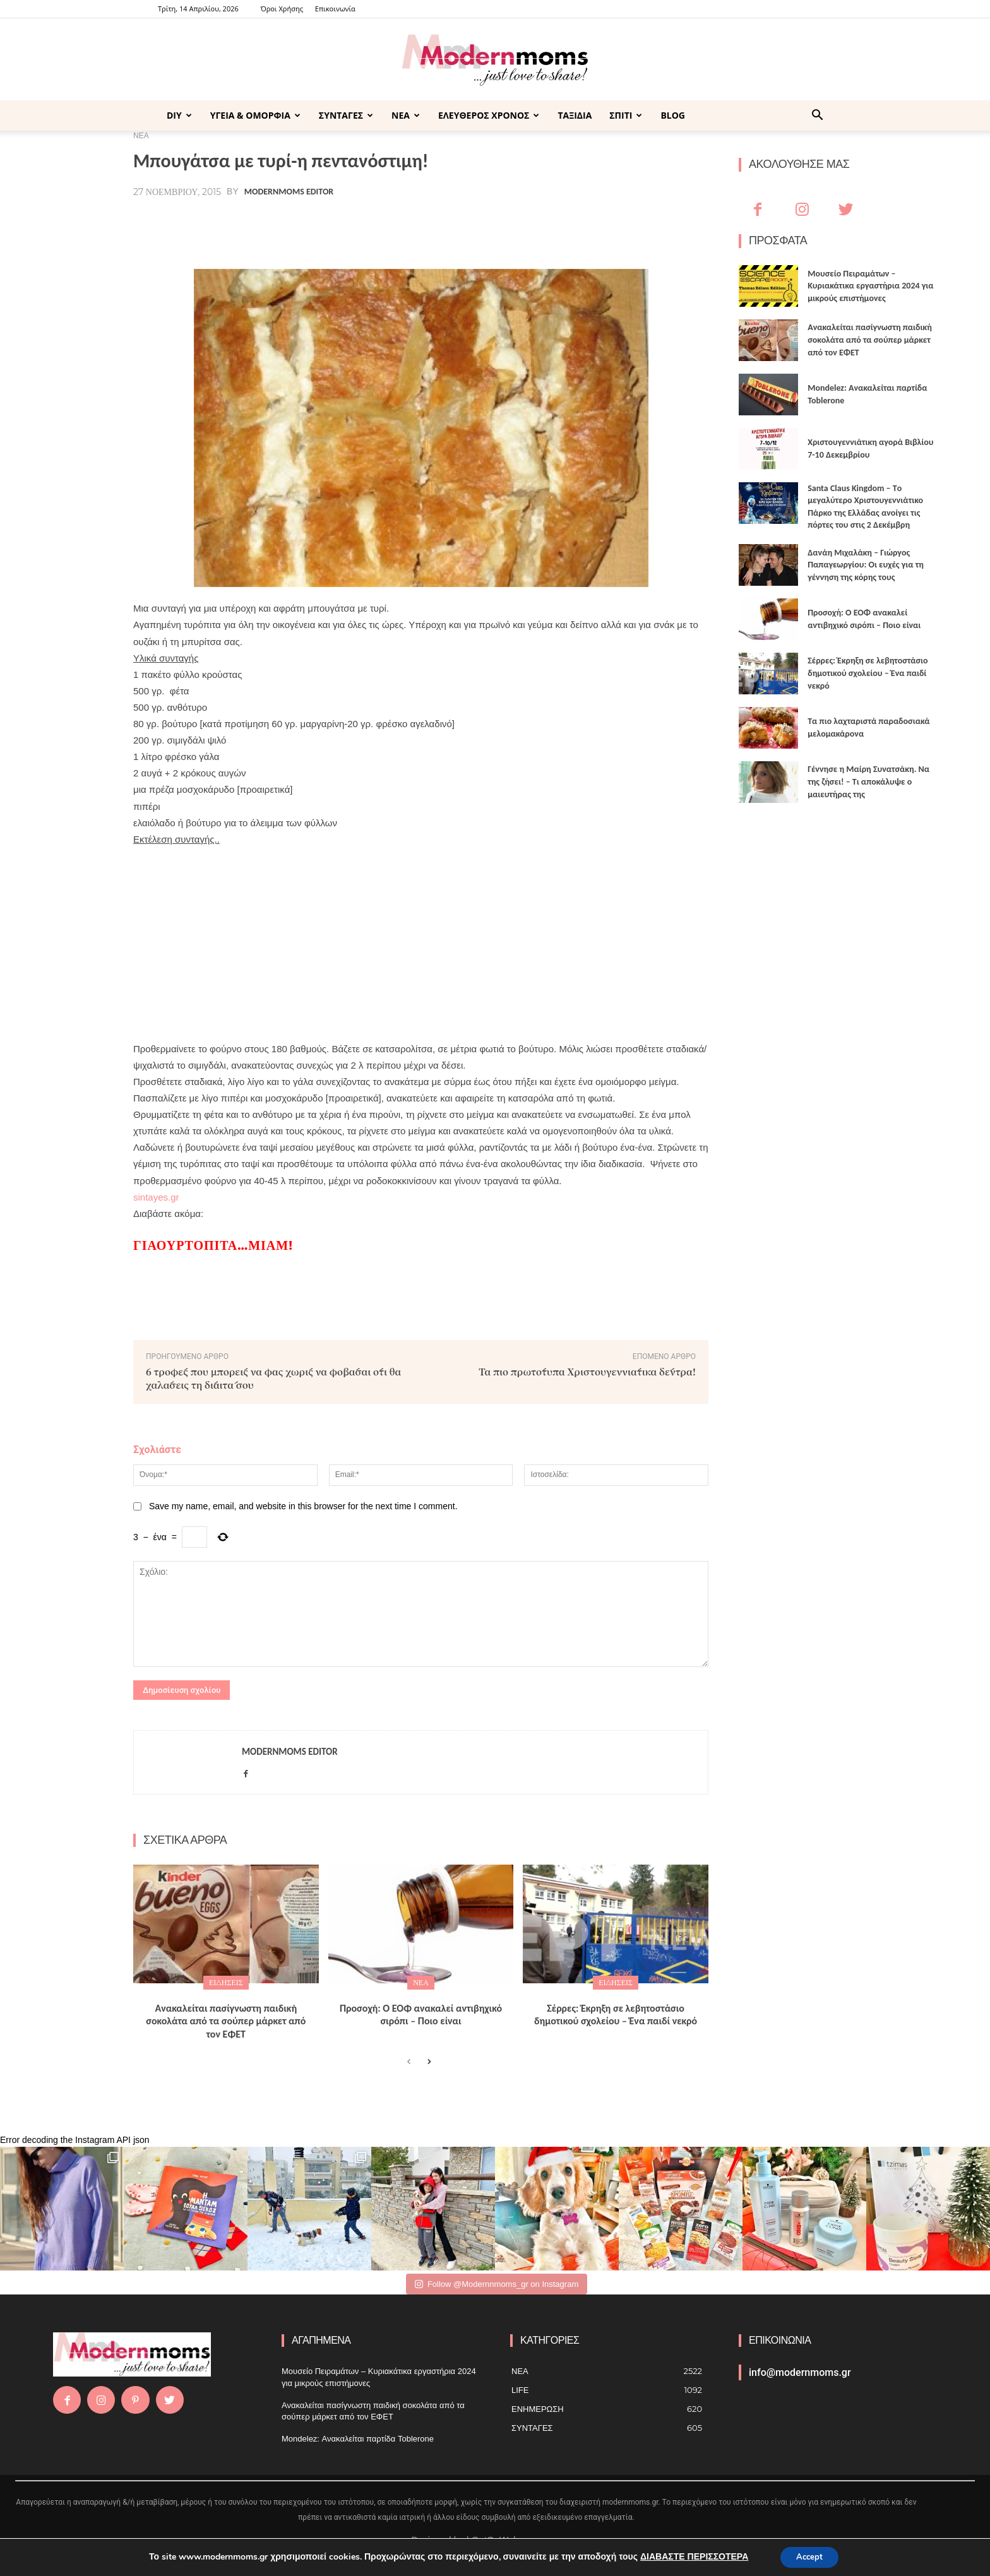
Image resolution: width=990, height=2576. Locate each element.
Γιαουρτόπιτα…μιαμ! (213, 1245)
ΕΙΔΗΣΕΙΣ (226, 1982)
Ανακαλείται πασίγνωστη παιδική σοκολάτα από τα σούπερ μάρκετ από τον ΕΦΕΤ (226, 2021)
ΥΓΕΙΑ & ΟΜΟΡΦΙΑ (255, 115)
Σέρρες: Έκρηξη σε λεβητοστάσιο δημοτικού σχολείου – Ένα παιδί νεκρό (615, 2014)
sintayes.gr (156, 1197)
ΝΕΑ (405, 115)
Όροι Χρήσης (282, 8)
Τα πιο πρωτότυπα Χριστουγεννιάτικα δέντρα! (587, 1371)
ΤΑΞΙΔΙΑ (575, 115)
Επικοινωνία (335, 8)
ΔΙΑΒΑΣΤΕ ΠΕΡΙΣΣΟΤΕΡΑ (690, 2556)
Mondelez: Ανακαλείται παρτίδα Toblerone (358, 2438)
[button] (817, 116)
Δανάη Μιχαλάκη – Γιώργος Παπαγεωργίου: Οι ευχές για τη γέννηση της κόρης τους (866, 565)
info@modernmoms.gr (800, 2372)
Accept (809, 2556)
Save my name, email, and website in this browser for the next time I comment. (303, 1506)
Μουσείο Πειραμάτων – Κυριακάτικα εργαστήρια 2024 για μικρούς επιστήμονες (870, 286)
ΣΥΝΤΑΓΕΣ (346, 115)
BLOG (672, 115)
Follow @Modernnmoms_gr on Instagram (496, 2284)
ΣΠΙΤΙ (625, 115)
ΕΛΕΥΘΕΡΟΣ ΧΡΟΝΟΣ (488, 115)
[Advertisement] (420, 936)
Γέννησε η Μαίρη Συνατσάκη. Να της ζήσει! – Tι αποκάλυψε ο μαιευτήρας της (868, 781)
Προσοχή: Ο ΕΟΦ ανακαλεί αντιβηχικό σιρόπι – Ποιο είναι (421, 2014)
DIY (179, 115)
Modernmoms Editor (288, 191)
